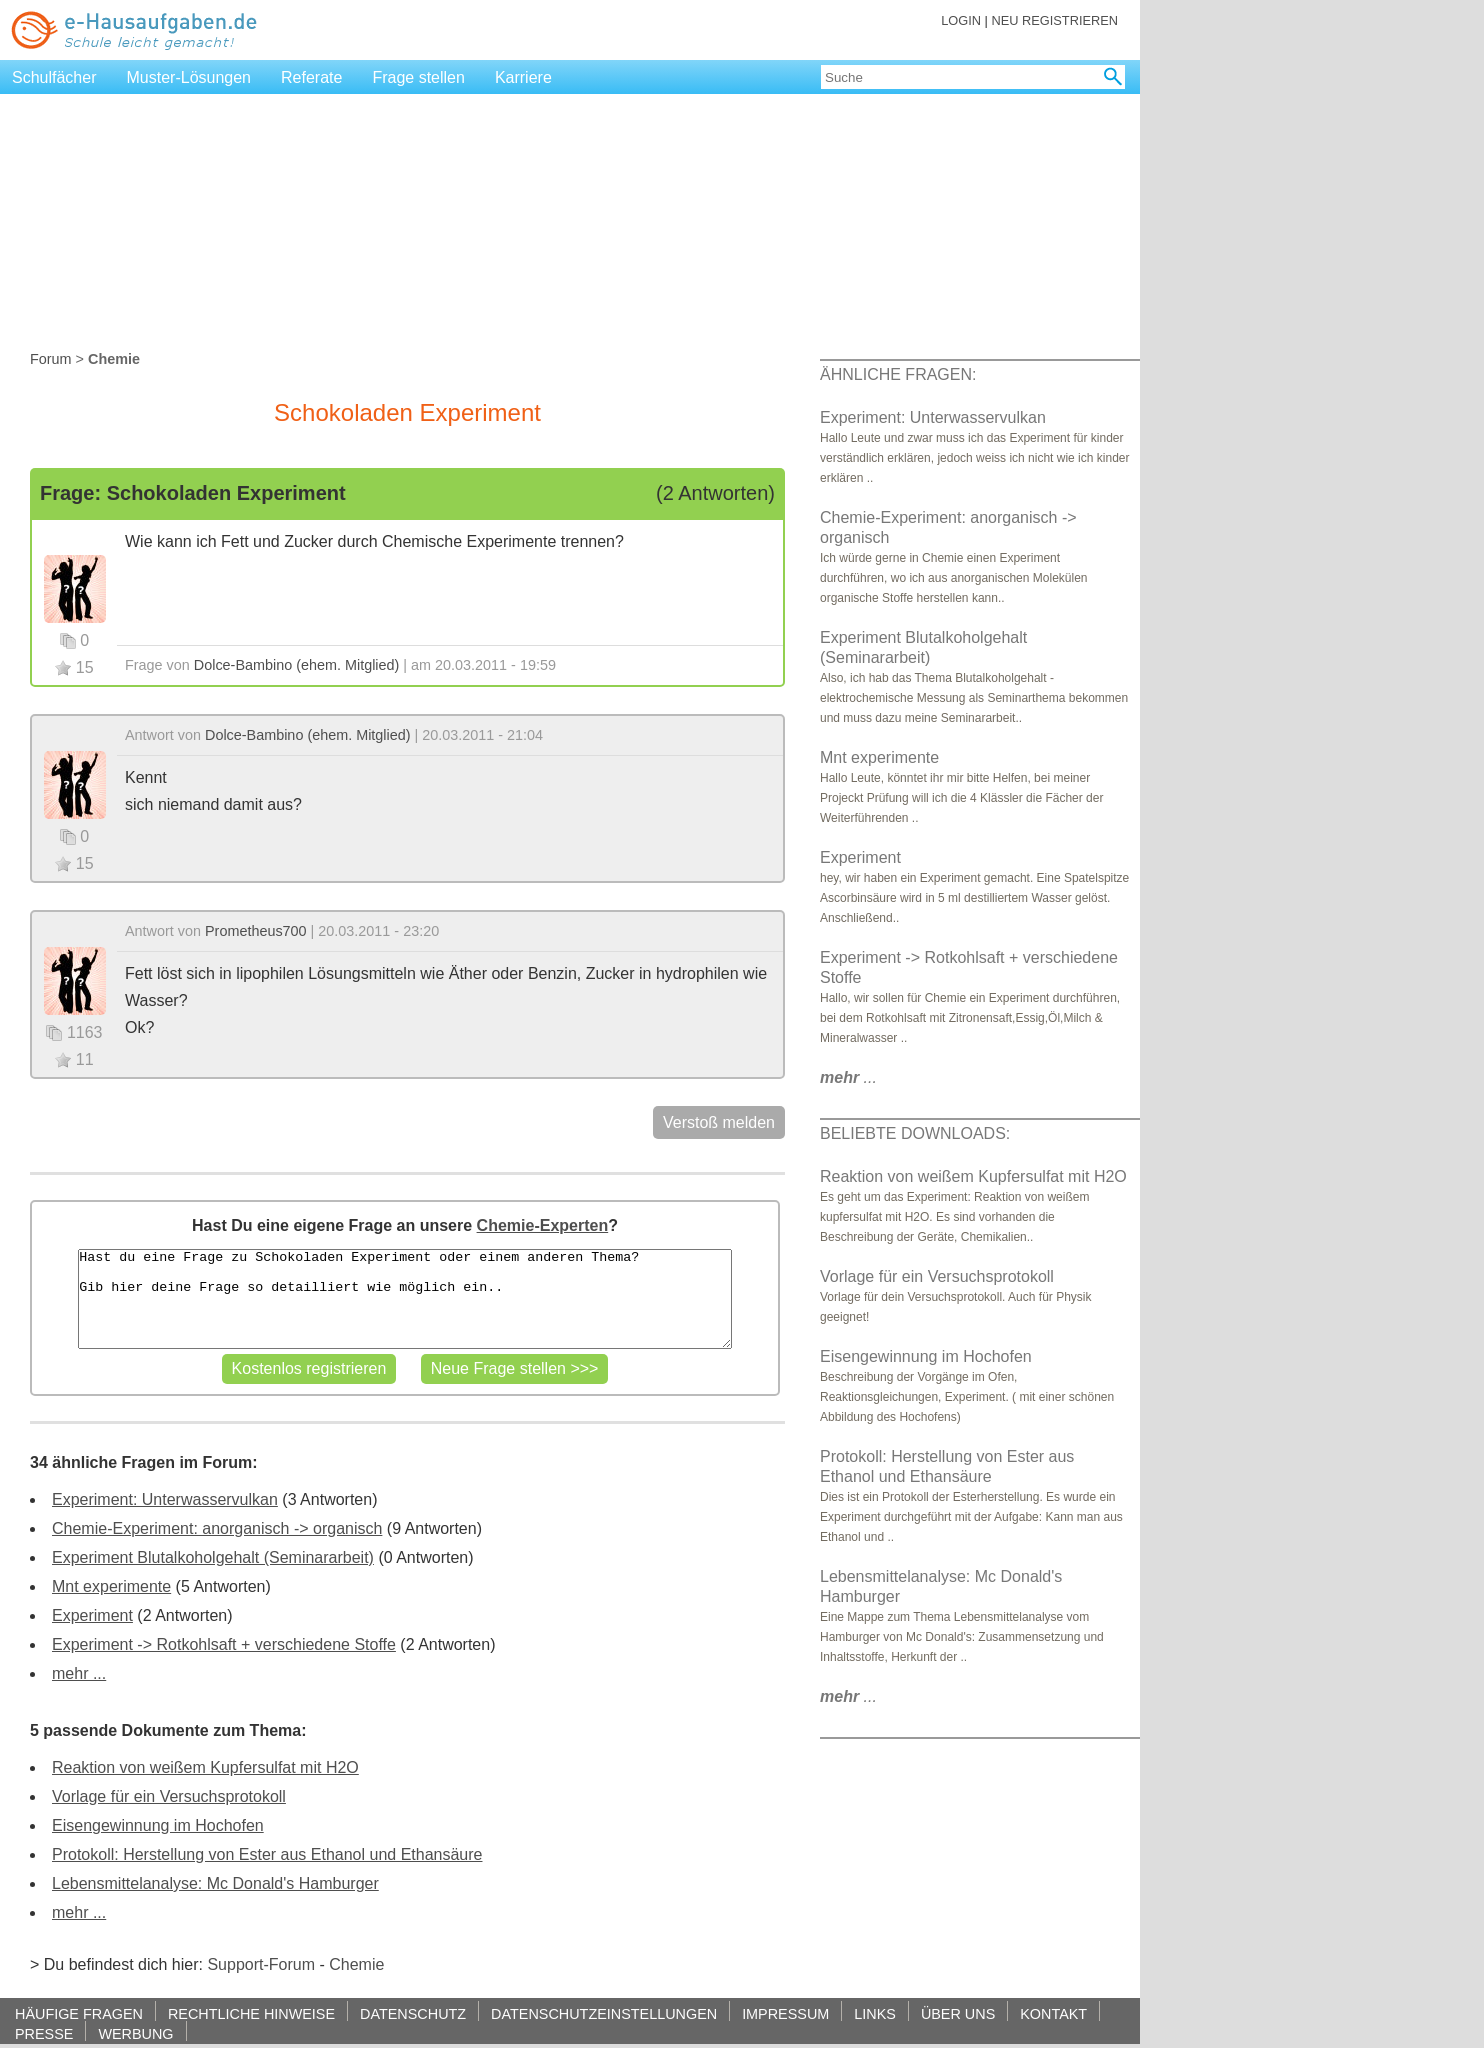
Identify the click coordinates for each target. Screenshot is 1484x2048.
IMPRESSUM (785, 2013)
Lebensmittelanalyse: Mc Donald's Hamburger (215, 1883)
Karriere (523, 77)
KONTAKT (1053, 2013)
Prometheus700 (256, 931)
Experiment (92, 1615)
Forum (51, 359)
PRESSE (44, 2033)
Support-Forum (261, 1964)
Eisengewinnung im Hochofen (158, 1825)
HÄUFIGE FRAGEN (79, 2013)
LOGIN (961, 20)
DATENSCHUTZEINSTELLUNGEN (604, 2013)
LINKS (875, 2013)
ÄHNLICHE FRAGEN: (898, 374)
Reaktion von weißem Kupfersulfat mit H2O (205, 1767)
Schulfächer (54, 77)
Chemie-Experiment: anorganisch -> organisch (217, 1528)
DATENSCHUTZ (413, 2013)
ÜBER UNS (958, 2013)
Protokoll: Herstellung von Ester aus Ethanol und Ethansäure (267, 1854)
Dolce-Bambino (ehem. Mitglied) (297, 665)
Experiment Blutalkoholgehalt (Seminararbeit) (213, 1557)
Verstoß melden (719, 1122)
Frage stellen (418, 77)
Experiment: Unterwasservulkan (165, 1499)
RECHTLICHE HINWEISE (251, 2013)
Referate (311, 77)
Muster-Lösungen (189, 77)
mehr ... (79, 1673)
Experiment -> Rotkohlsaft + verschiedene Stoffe (224, 1644)
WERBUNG (135, 2033)
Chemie (356, 1964)
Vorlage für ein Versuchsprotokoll (169, 1796)
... (848, 1077)
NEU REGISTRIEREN (1054, 20)
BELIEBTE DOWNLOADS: (915, 1133)
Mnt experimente (111, 1586)
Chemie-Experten (543, 1225)
